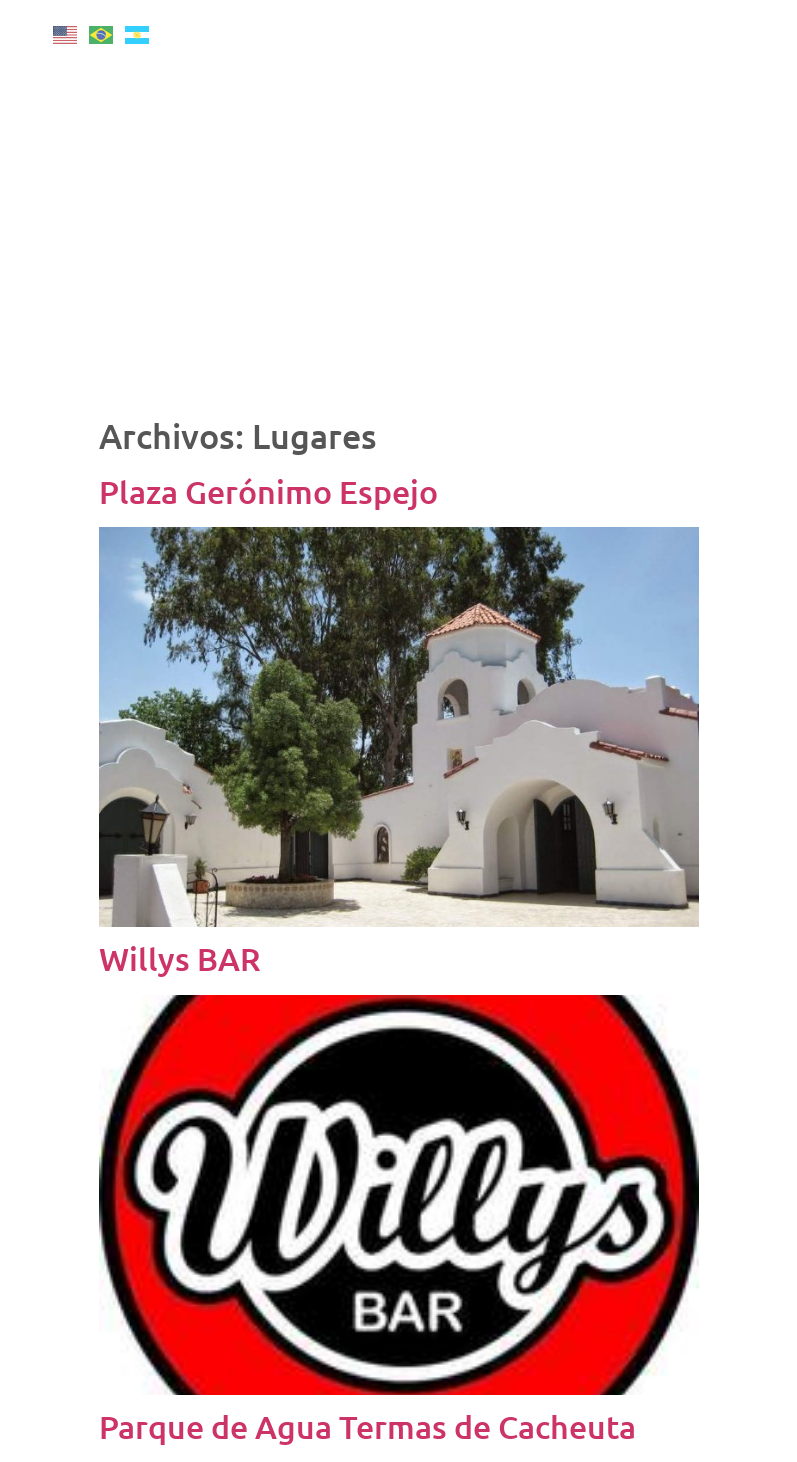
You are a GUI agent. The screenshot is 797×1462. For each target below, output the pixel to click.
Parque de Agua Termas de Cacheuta (367, 1426)
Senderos (691, 227)
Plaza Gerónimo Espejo (268, 491)
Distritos (692, 273)
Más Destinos (691, 181)
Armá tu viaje (692, 319)
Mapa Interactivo (692, 365)
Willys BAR (179, 958)
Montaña (691, 89)
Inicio (692, 43)
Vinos (691, 135)
